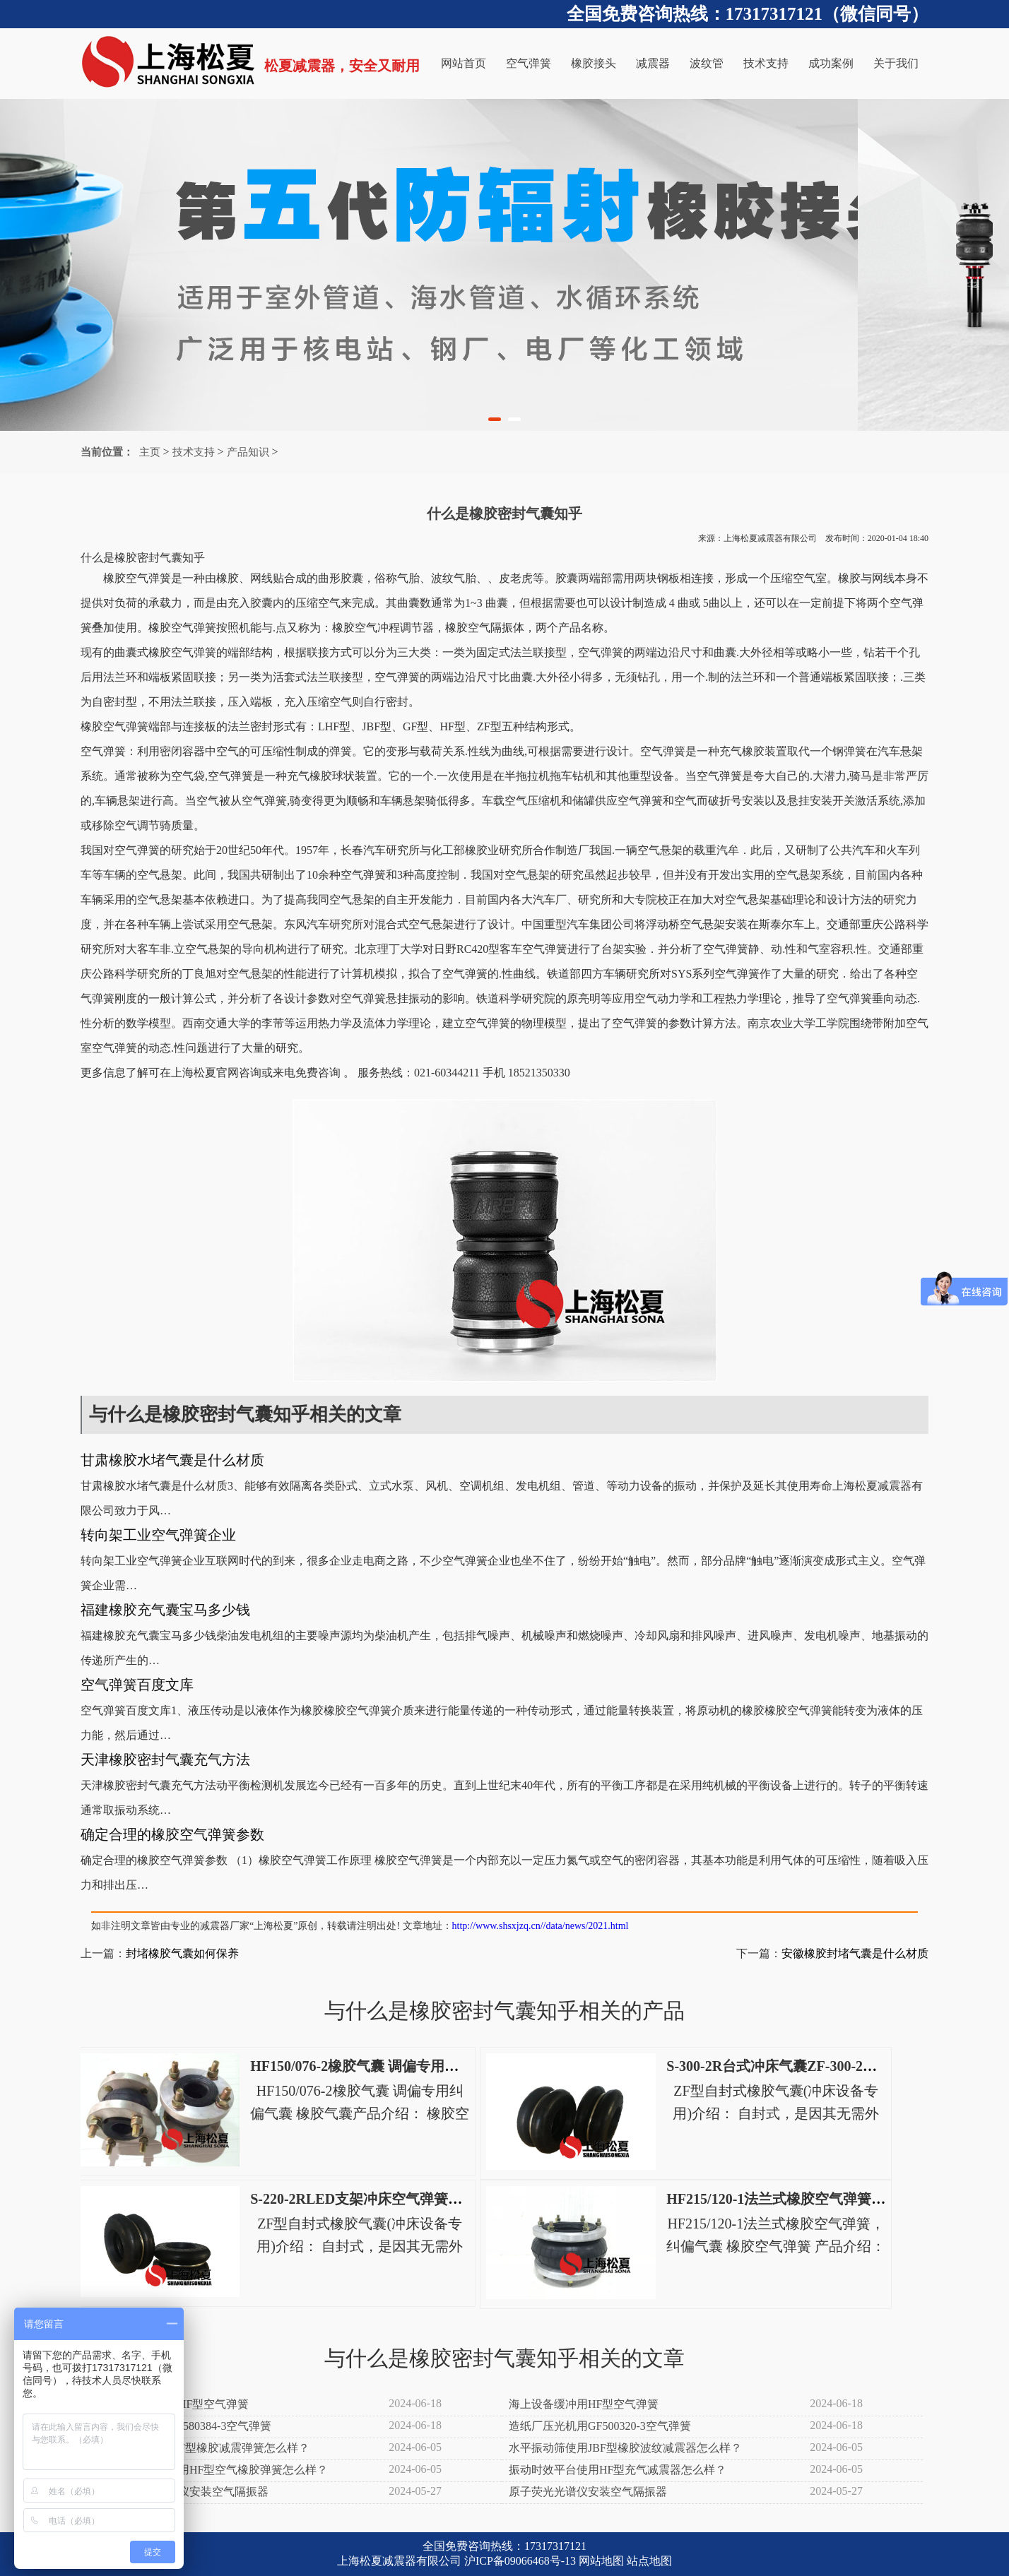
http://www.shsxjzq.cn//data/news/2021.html (540, 1926)
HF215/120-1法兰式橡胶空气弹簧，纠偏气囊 (804, 2199)
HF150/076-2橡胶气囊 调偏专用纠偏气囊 (375, 2066)
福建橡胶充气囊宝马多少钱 (165, 1610)
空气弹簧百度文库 (137, 1684)
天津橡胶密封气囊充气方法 (165, 1759)
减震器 (653, 63)
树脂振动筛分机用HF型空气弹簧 (168, 2404)
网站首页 (463, 63)
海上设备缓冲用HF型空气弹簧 (584, 2404)
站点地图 (649, 2561)
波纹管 (707, 63)
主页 (149, 452)
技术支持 (766, 63)
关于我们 (896, 63)
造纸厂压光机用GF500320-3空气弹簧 (600, 2426)
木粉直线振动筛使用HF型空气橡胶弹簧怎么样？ (208, 2470)
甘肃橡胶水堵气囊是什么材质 (172, 1460)
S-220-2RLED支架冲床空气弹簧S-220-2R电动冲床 (405, 2199)
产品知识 (248, 452)
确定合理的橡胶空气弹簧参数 (172, 1834)
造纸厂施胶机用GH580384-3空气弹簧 (179, 2426)
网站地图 (601, 2561)
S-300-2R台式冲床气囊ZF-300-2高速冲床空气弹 (814, 2066)
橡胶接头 (593, 63)
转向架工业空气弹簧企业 (158, 1535)
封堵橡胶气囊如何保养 (182, 1953)
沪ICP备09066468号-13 (520, 2561)
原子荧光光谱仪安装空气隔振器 (588, 2492)
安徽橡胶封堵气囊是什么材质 (854, 1953)
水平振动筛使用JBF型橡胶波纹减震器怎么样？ (625, 2448)
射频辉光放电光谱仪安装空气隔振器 (178, 2492)
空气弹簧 (528, 63)
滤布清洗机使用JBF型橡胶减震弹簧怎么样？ (198, 2448)
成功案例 (831, 63)
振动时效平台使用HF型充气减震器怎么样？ (617, 2470)
